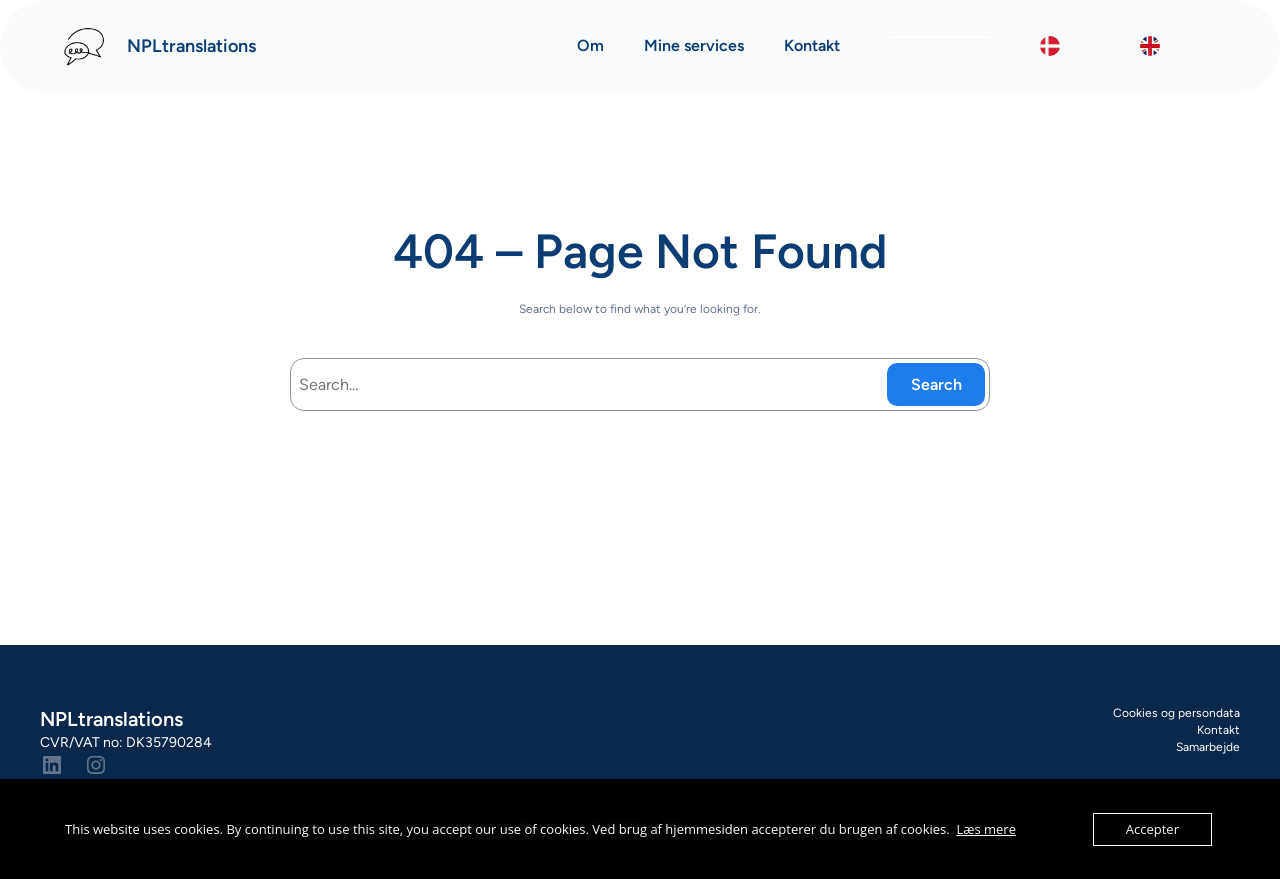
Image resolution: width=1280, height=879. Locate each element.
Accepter (1152, 829)
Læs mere (986, 829)
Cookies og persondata (1176, 713)
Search (936, 384)
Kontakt (1218, 730)
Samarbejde (1208, 747)
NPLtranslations (191, 46)
